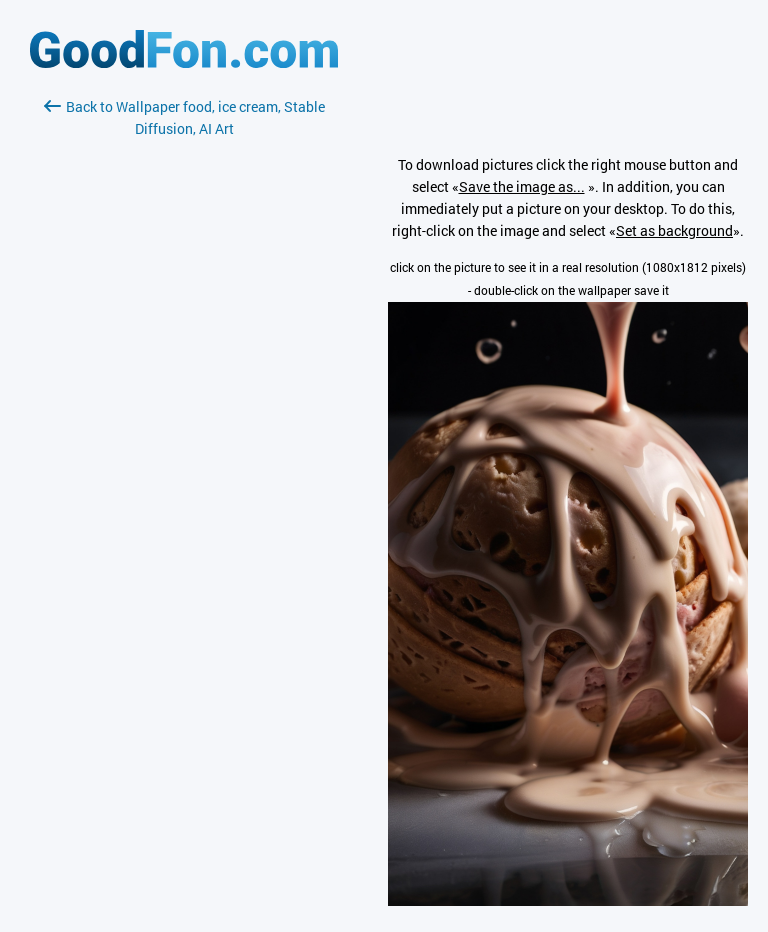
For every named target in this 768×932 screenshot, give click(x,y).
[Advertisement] (184, 377)
